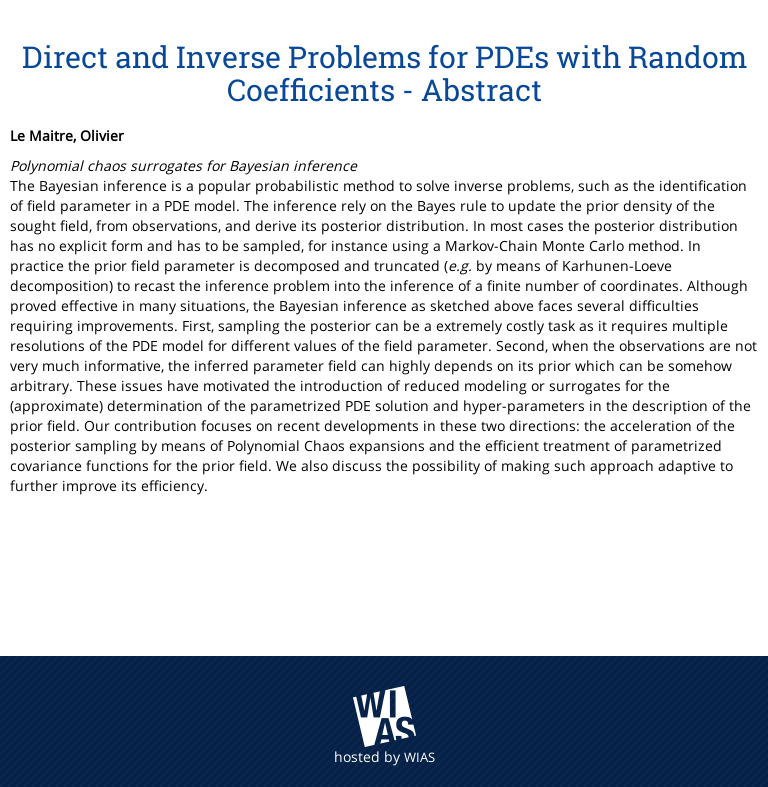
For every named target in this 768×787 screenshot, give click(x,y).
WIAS (419, 757)
